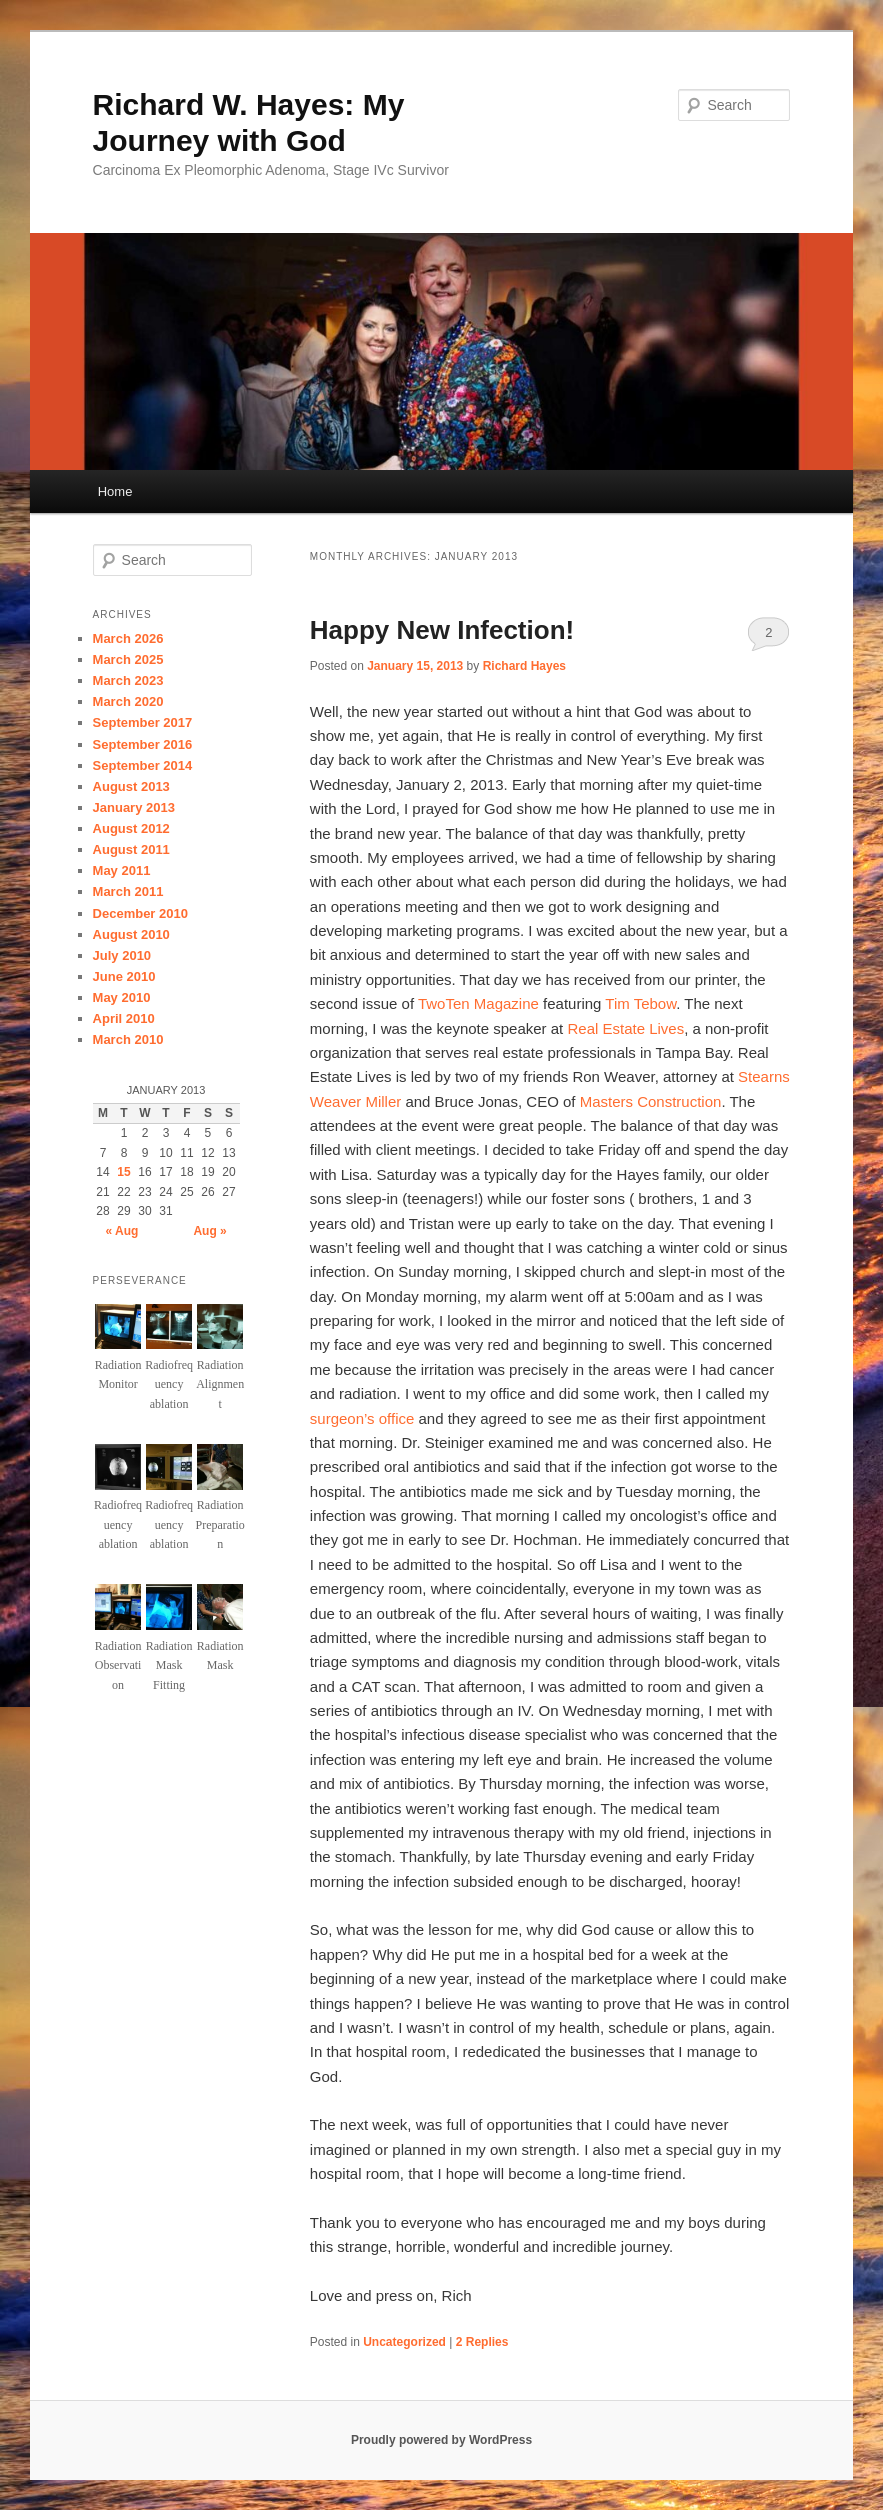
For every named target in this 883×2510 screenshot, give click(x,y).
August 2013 (131, 786)
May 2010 (122, 997)
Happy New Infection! (442, 630)
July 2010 (122, 955)
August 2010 (131, 934)
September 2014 (143, 765)
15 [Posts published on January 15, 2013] (123, 1172)
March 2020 (128, 701)
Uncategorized (404, 2342)
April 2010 (124, 1018)
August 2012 (131, 828)
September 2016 (143, 744)
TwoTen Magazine (478, 1003)
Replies (482, 2342)
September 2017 (143, 722)
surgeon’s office (362, 1418)
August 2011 (131, 849)
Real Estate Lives (625, 1028)
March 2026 (128, 638)
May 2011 (122, 870)
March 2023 (128, 680)
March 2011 (128, 891)
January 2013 (134, 807)
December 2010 (140, 913)
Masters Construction (651, 1101)
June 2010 (124, 976)
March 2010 (128, 1039)
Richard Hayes (524, 666)
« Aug (121, 1231)
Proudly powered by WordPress (441, 2440)
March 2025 (128, 659)
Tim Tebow (640, 1003)
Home (115, 491)
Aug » (209, 1231)
